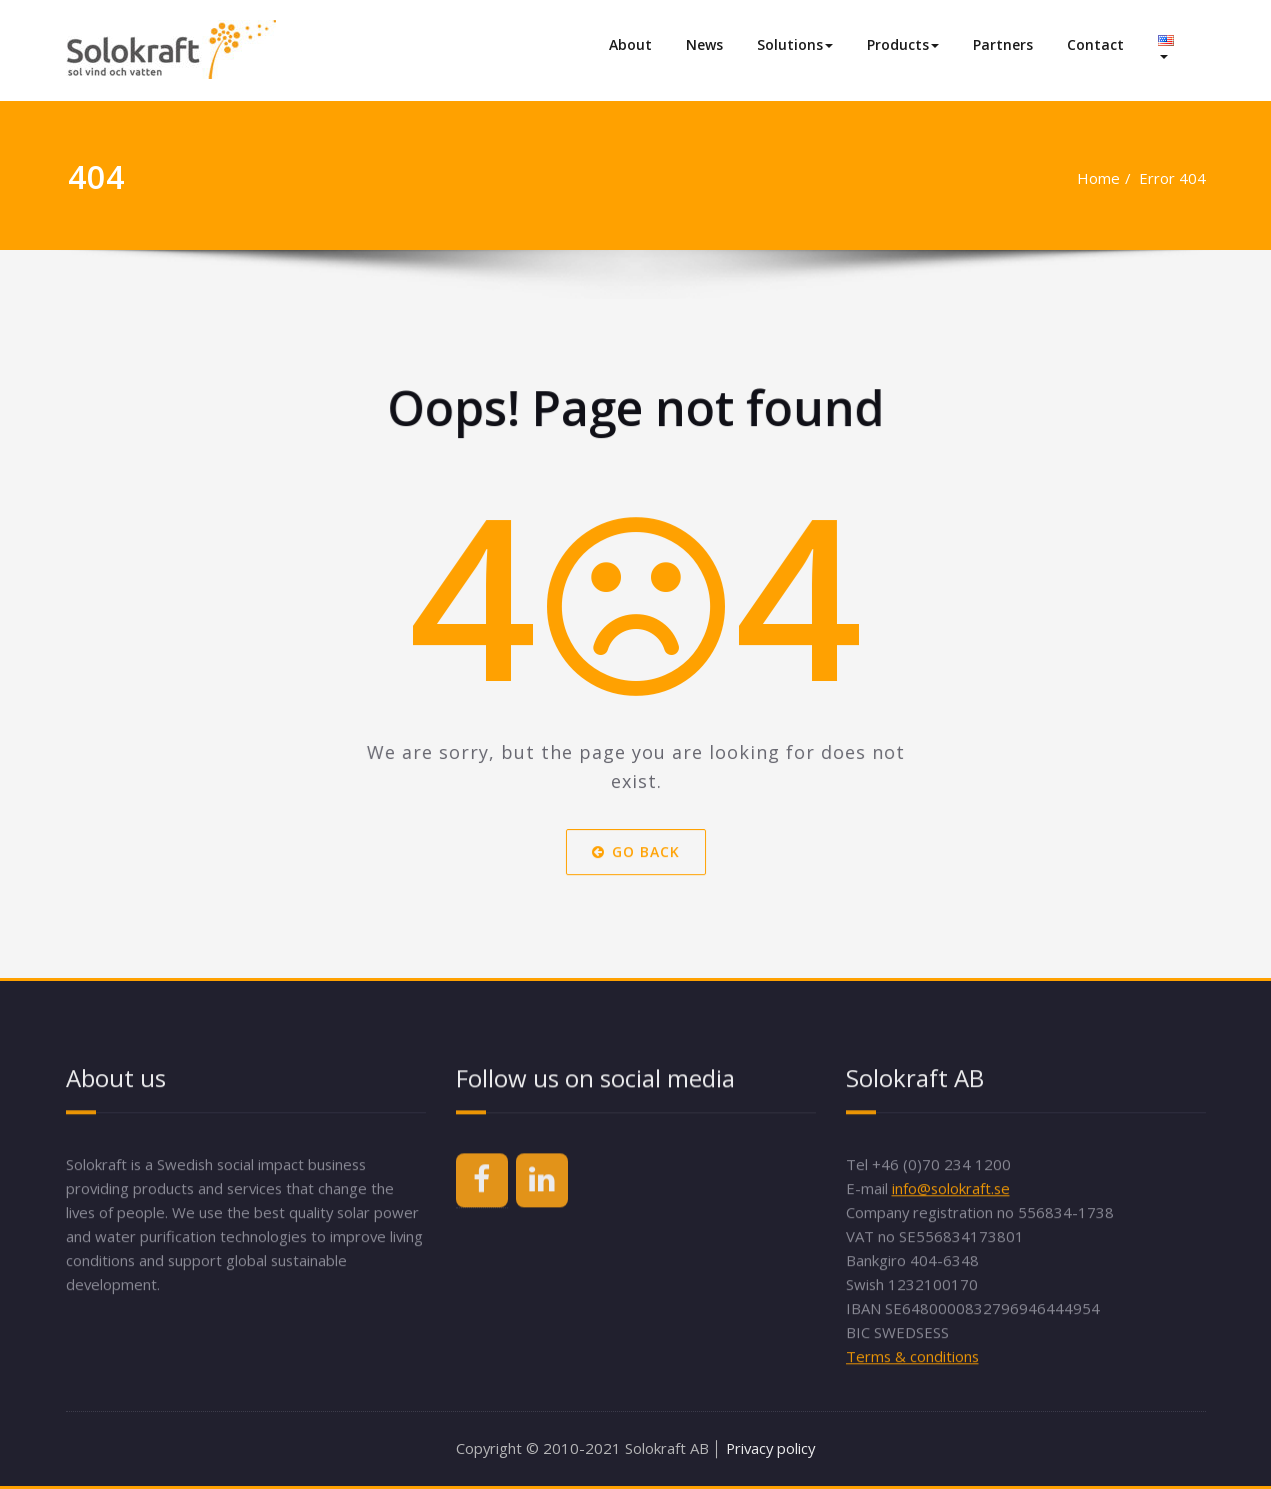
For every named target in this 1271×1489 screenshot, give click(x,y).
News (704, 44)
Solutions (795, 44)
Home (1083, 178)
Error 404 (1158, 178)
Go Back (636, 883)
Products (903, 44)
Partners (1003, 44)
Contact (1095, 44)
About (630, 44)
